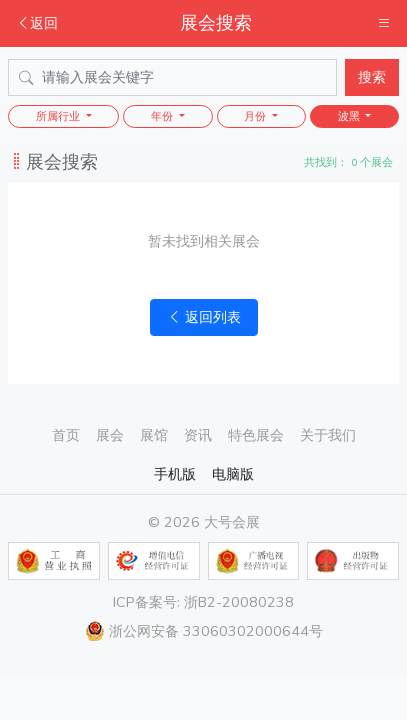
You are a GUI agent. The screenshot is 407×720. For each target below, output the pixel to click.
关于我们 (328, 435)
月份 (256, 116)
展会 (110, 435)
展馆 (154, 435)
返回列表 (204, 317)
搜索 (372, 77)
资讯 (198, 435)
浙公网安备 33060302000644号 (204, 631)
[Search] (172, 77)
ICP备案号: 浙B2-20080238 (203, 602)
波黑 (350, 116)
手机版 (175, 474)
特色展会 (256, 435)
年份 (163, 116)
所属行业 (59, 116)
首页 (66, 435)
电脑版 (233, 474)
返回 (37, 23)
